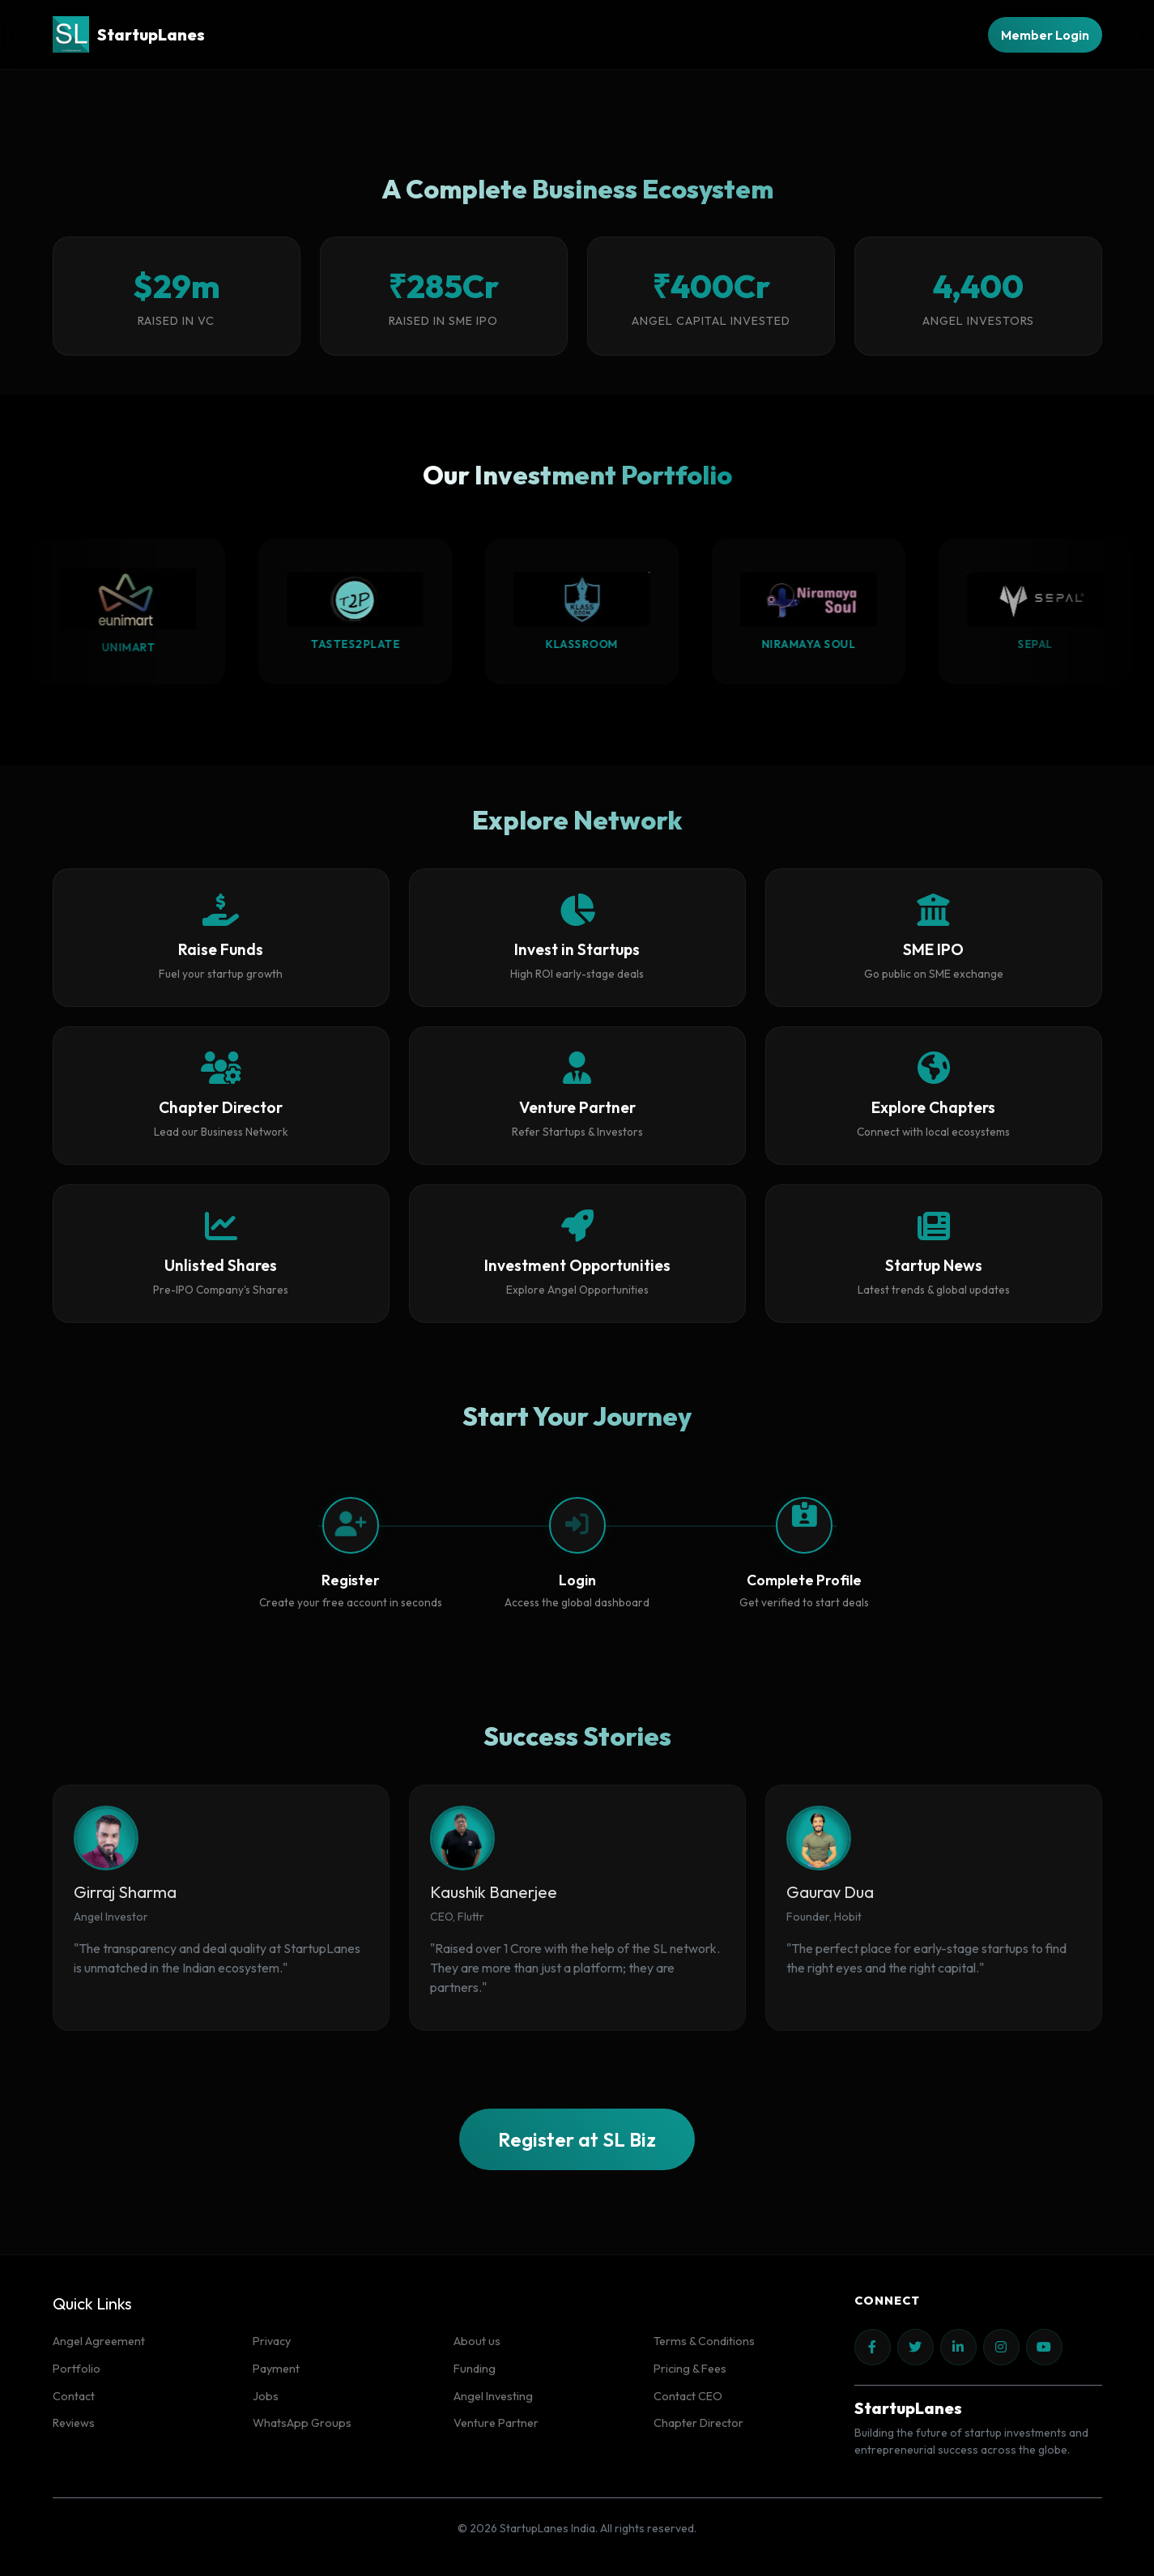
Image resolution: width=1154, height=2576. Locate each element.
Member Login (1045, 35)
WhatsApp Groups (302, 2423)
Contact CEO (688, 2396)
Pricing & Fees (690, 2368)
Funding (475, 2368)
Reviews (74, 2423)
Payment (276, 2368)
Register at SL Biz (577, 2139)
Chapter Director (698, 2423)
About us (477, 2341)
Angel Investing (493, 2396)
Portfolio (76, 2368)
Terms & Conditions (704, 2341)
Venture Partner (496, 2423)
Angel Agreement (99, 2341)
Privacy (272, 2341)
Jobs (266, 2396)
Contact (74, 2396)
